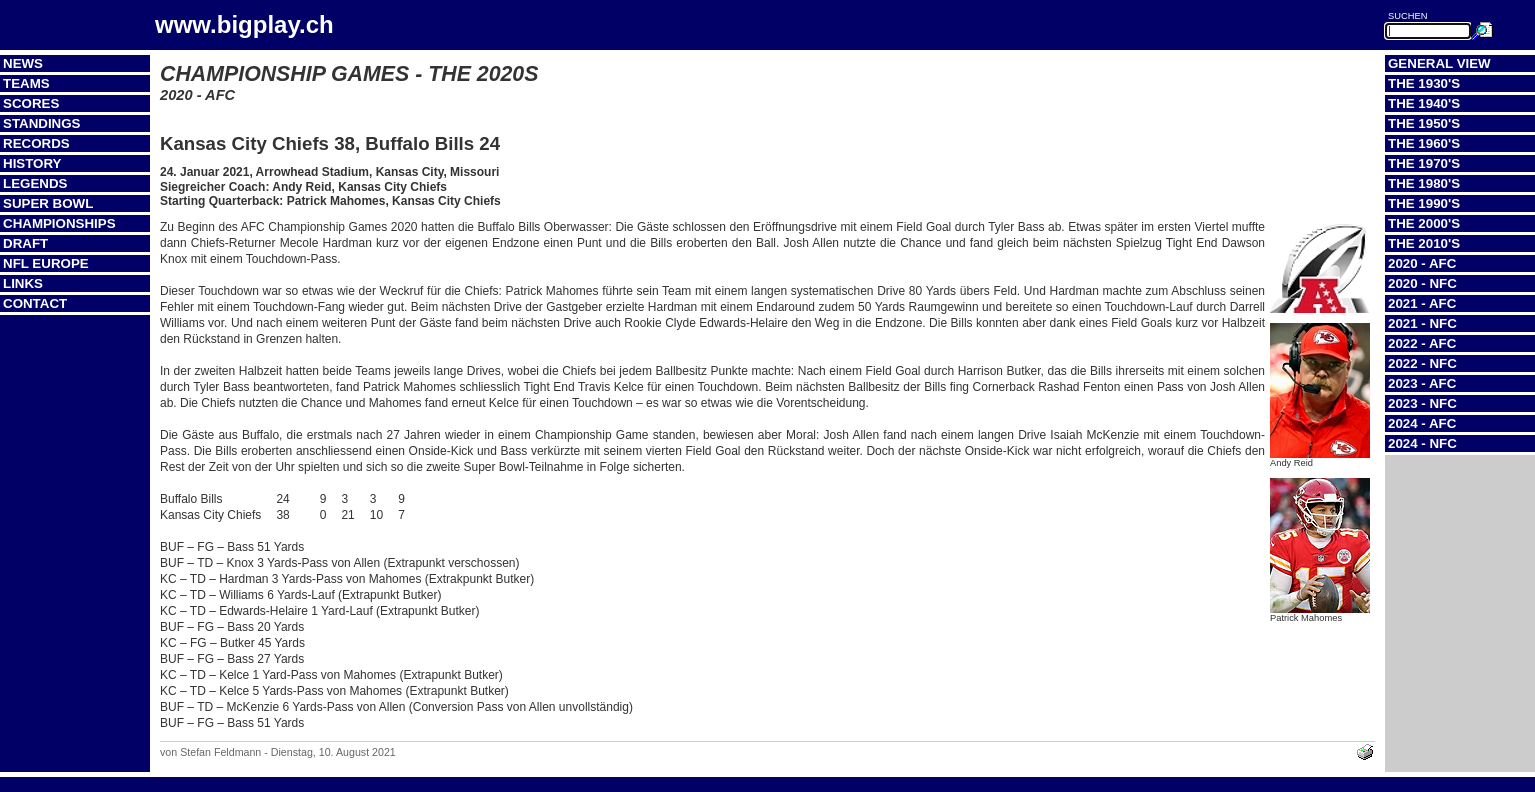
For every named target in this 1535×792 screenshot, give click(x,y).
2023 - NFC (1422, 403)
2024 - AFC (1422, 423)
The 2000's (1424, 223)
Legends (35, 183)
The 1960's (1424, 143)
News (23, 63)
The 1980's (1424, 183)
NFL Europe (46, 263)
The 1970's (1424, 163)
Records (36, 143)
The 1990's (1424, 203)
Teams (26, 83)
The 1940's (1424, 103)
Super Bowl (48, 203)
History (32, 163)
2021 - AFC (1422, 303)
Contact (35, 303)
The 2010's (1424, 243)
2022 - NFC (1422, 363)
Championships (59, 223)
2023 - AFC (1422, 383)
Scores (31, 103)
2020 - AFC (1422, 263)
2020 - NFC (1422, 283)
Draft (25, 243)
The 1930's (1424, 83)
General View (1439, 63)
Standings (42, 123)
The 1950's (1424, 123)
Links (23, 283)
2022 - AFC (1422, 343)
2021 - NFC (1422, 323)
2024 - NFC (1422, 443)
